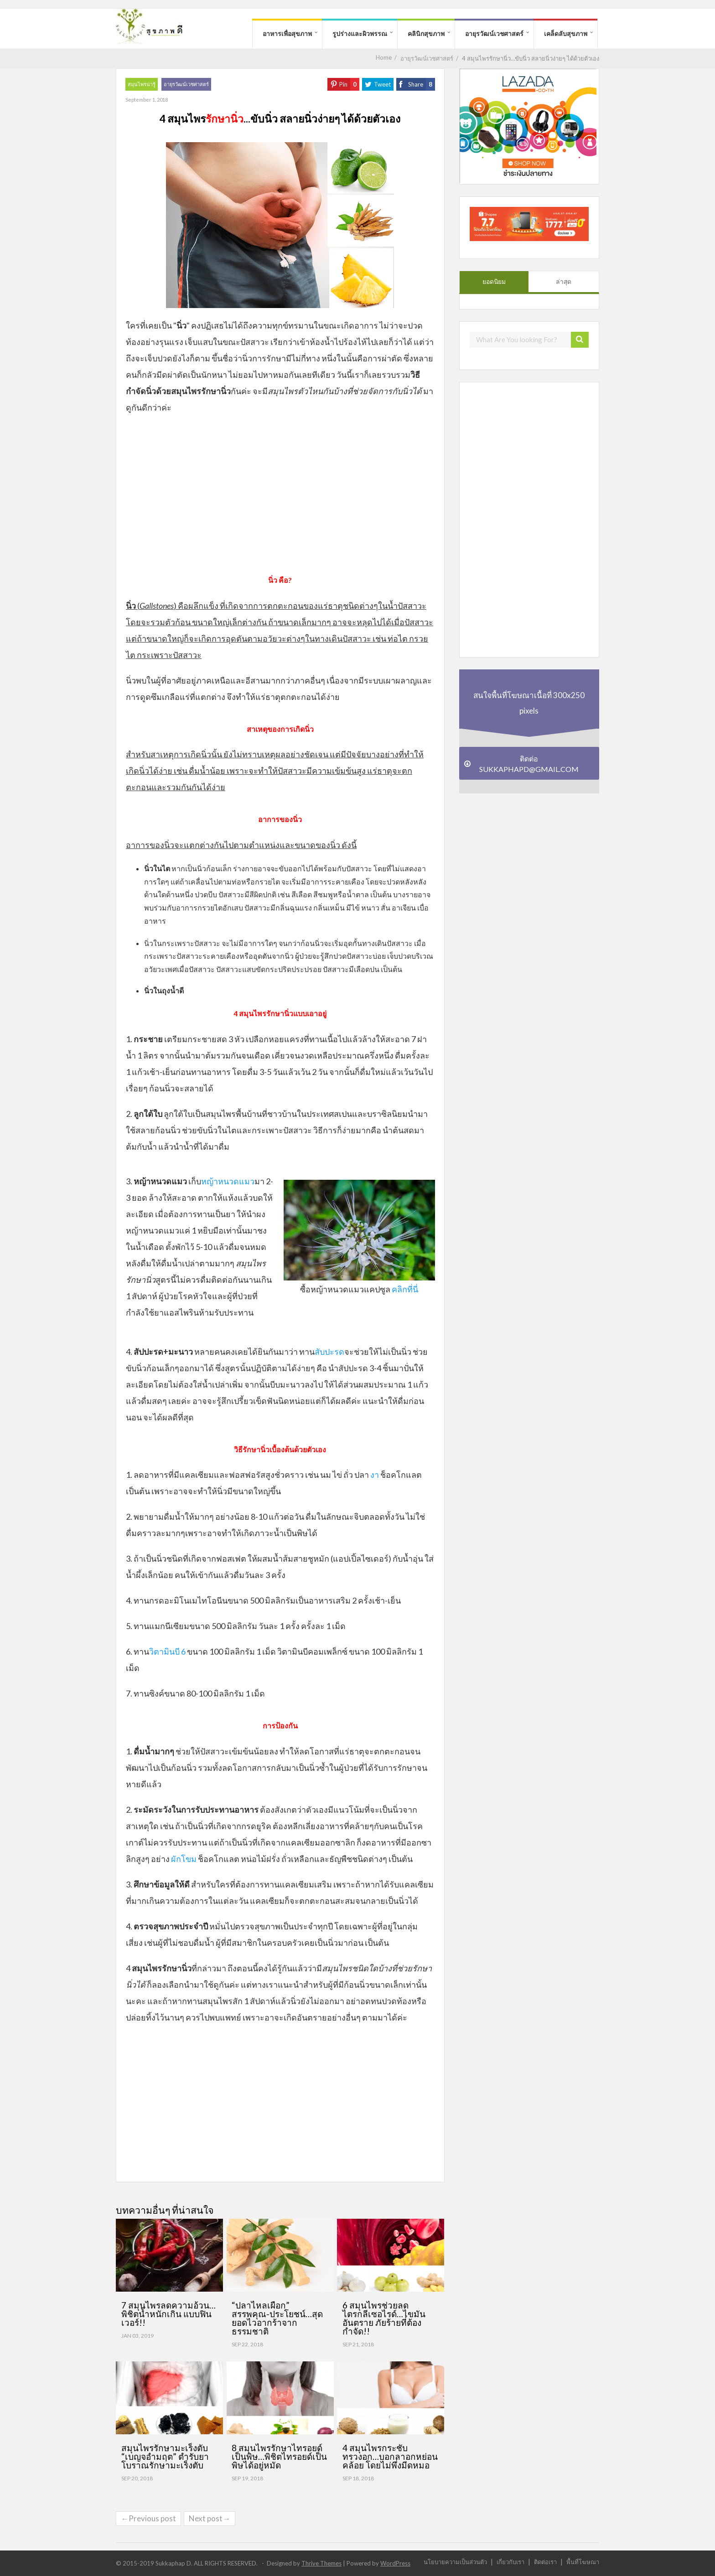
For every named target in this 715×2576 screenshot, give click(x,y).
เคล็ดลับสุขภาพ (565, 33)
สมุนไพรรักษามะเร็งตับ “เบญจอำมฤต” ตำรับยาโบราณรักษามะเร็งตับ (165, 2456)
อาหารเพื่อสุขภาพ (287, 33)
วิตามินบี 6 (167, 1651)
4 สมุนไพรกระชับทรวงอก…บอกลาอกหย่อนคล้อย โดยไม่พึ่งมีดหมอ (390, 2456)
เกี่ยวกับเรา (510, 2562)
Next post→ (209, 2518)
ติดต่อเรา (545, 2562)
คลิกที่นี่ (405, 1289)
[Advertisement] (280, 497)
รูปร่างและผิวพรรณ (359, 33)
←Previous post (148, 2518)
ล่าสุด (563, 281)
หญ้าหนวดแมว (227, 1181)
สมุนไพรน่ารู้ (141, 84)
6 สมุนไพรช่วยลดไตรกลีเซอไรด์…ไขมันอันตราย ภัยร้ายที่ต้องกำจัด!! (383, 2318)
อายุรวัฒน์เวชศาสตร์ (494, 33)
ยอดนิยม (494, 281)
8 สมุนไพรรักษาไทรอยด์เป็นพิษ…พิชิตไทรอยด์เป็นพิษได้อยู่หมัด (279, 2456)
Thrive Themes (321, 2563)
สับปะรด (329, 1352)
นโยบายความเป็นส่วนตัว (455, 2562)
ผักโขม (184, 1859)
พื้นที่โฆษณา (582, 2562)
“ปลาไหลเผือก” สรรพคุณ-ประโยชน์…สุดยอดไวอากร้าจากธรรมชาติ (277, 2318)
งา (374, 1475)
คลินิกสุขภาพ (426, 33)
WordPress (395, 2563)
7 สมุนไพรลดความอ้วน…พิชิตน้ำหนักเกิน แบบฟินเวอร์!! (168, 2314)
